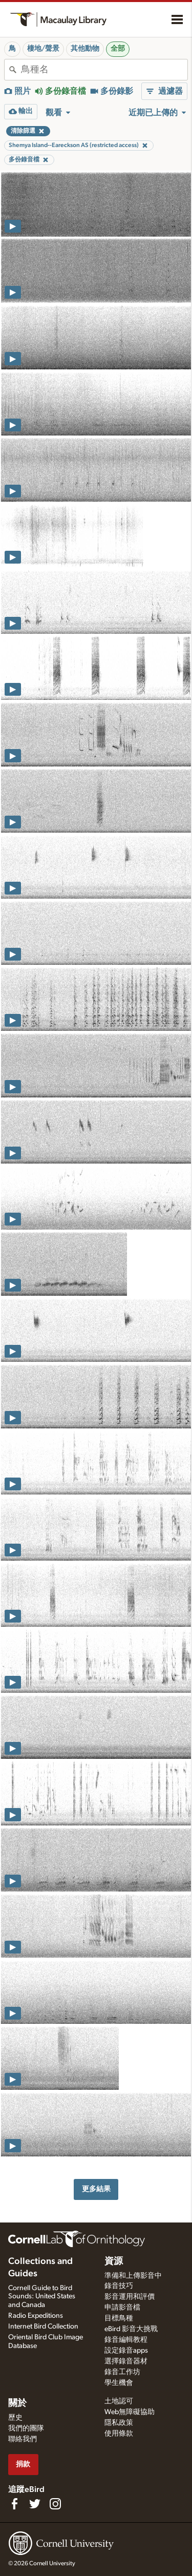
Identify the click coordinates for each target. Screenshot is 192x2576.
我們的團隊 (26, 2428)
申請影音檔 (122, 2307)
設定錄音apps (126, 2350)
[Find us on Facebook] (14, 2504)
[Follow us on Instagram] (55, 2504)
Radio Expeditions (35, 2315)
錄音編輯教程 (125, 2339)
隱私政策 (118, 2422)
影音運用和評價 (129, 2296)
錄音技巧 (118, 2286)
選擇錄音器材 (125, 2361)
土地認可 (118, 2401)
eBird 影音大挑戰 (131, 2329)
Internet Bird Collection (43, 2326)
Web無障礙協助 (129, 2412)
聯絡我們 (22, 2439)
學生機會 (118, 2382)
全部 (118, 48)
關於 (17, 2403)
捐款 (23, 2464)
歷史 (15, 2417)
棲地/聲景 (43, 48)
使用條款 (118, 2433)
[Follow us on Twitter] (35, 2504)
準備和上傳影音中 (133, 2275)
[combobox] (104, 69)
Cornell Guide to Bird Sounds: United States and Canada (41, 2296)
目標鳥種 (118, 2318)
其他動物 (85, 48)
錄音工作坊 (122, 2372)
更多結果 (96, 2189)
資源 (113, 2261)
